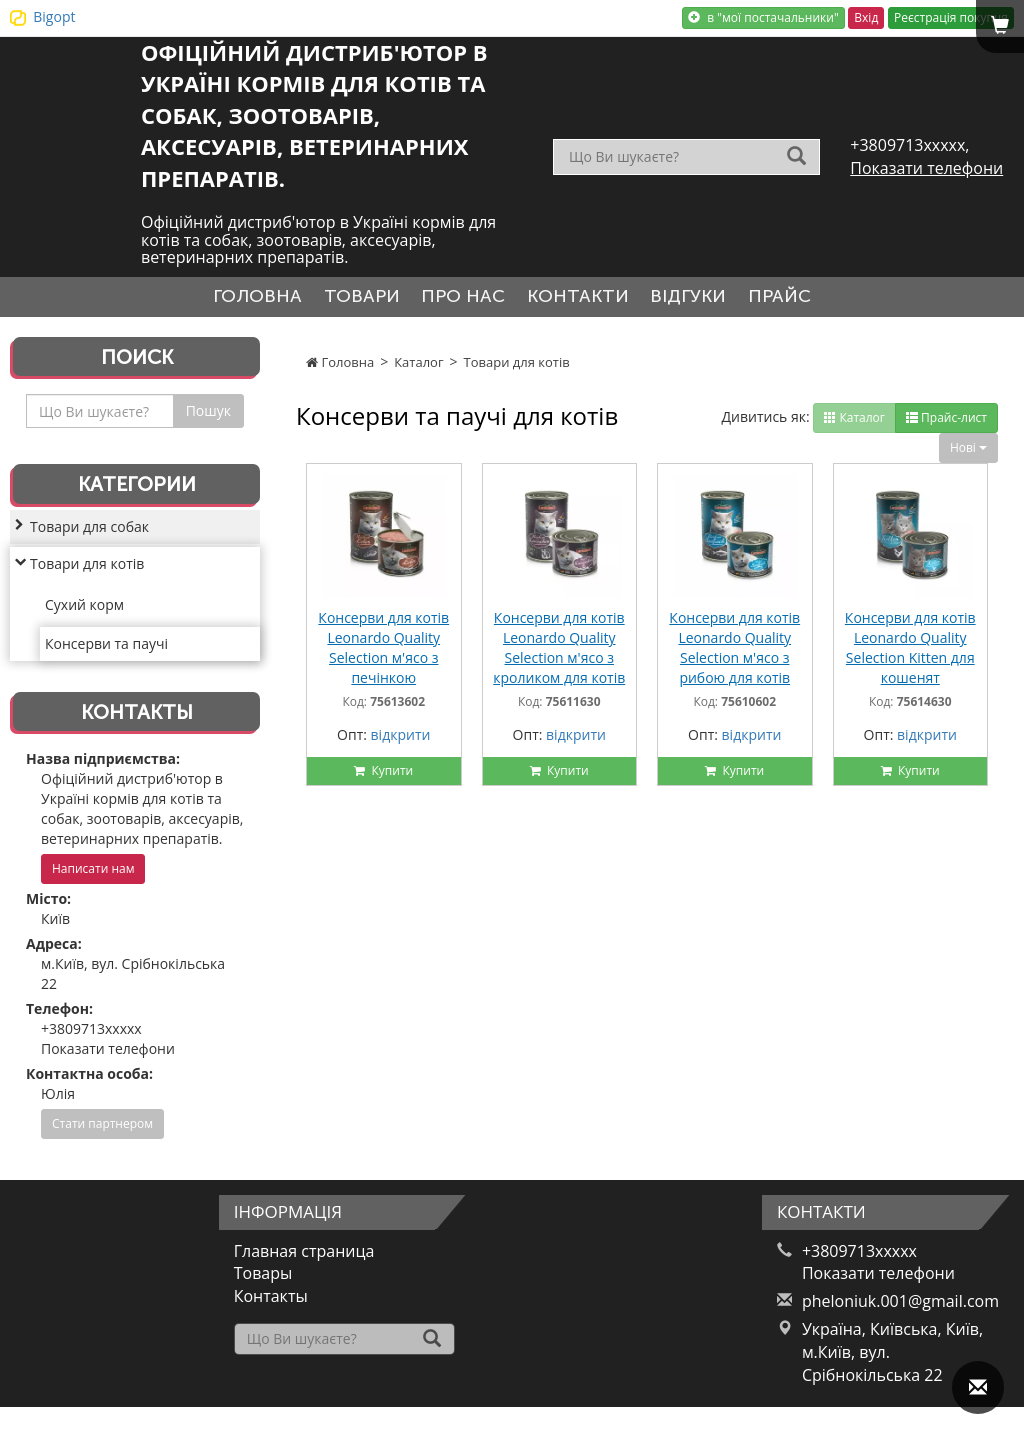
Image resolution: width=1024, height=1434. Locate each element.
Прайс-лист (946, 424)
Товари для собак (89, 533)
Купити (383, 778)
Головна (221, 300)
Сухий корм (84, 611)
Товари (339, 300)
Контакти (584, 300)
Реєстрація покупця (951, 17)
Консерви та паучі (106, 650)
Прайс (816, 300)
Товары (263, 1281)
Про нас (455, 300)
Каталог (418, 369)
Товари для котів (517, 369)
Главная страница (304, 1258)
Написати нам (93, 876)
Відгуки (710, 300)
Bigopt (54, 16)
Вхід (866, 17)
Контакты (271, 1304)
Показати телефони (926, 168)
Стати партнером (102, 1131)
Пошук (208, 418)
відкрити (401, 742)
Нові (968, 454)
